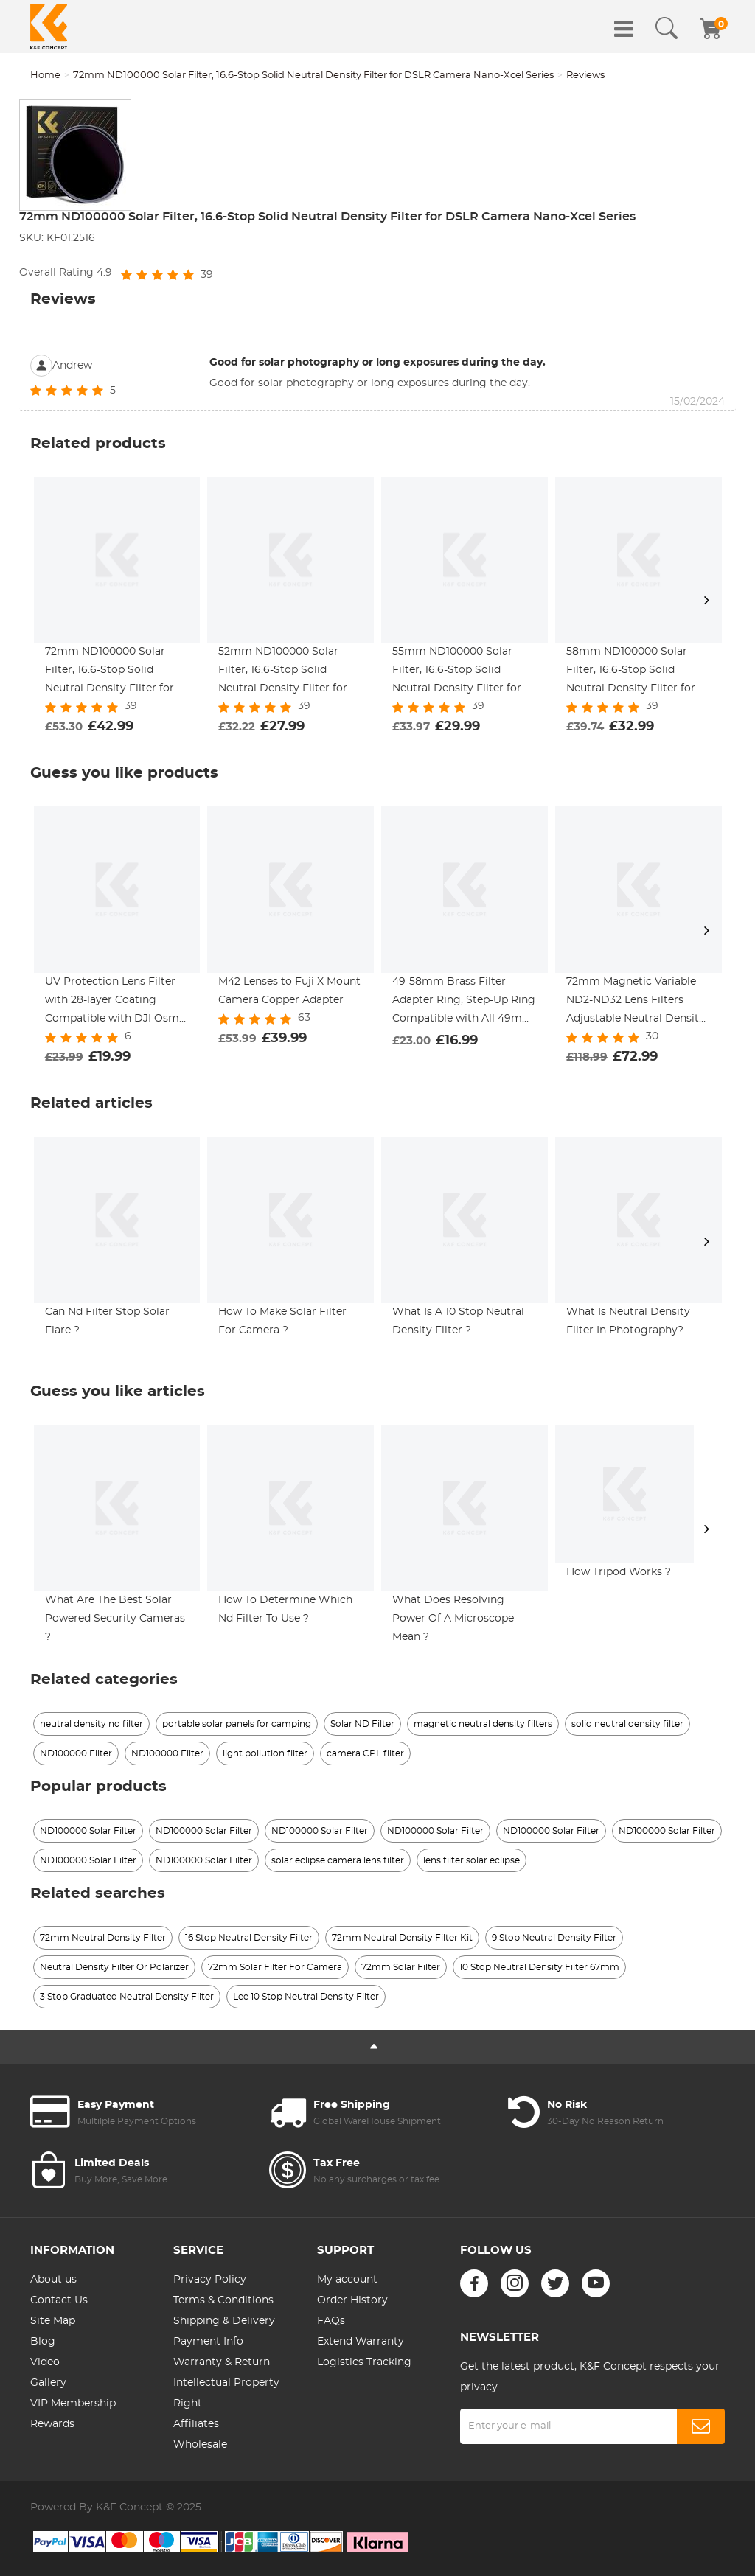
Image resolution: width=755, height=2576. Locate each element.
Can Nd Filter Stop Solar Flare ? (107, 1321)
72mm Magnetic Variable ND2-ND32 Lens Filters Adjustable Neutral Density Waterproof (635, 1002)
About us (53, 2280)
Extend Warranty (360, 2341)
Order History (352, 2300)
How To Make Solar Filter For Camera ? (282, 1321)
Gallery (48, 2383)
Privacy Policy (209, 2280)
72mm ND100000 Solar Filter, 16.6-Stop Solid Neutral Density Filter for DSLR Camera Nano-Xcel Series (313, 75)
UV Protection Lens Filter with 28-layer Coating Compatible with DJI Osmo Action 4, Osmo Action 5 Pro (115, 1002)
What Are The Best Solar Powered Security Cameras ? (115, 1618)
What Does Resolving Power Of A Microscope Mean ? (453, 1618)
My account (347, 2280)
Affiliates (196, 2424)
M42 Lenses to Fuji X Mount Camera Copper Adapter (289, 991)
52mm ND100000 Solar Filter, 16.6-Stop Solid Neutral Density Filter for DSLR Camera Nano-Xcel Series (282, 672)
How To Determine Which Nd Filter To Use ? (285, 1609)
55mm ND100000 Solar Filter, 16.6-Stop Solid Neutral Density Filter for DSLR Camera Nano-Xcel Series (456, 672)
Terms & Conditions (223, 2300)
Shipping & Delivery (224, 2321)
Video (45, 2362)
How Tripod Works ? (618, 1572)
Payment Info (208, 2341)
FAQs (331, 2321)
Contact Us (59, 2300)
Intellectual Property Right (226, 2393)
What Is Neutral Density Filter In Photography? (628, 1321)
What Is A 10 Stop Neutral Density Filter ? (458, 1321)
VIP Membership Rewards (73, 2413)
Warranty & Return (221, 2362)
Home (45, 75)
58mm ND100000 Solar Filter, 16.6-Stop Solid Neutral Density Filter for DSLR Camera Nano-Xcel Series (630, 672)
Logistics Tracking (364, 2362)
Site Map (52, 2321)
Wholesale (200, 2445)
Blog (42, 2341)
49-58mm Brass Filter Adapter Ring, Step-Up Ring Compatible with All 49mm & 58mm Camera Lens (463, 1002)
